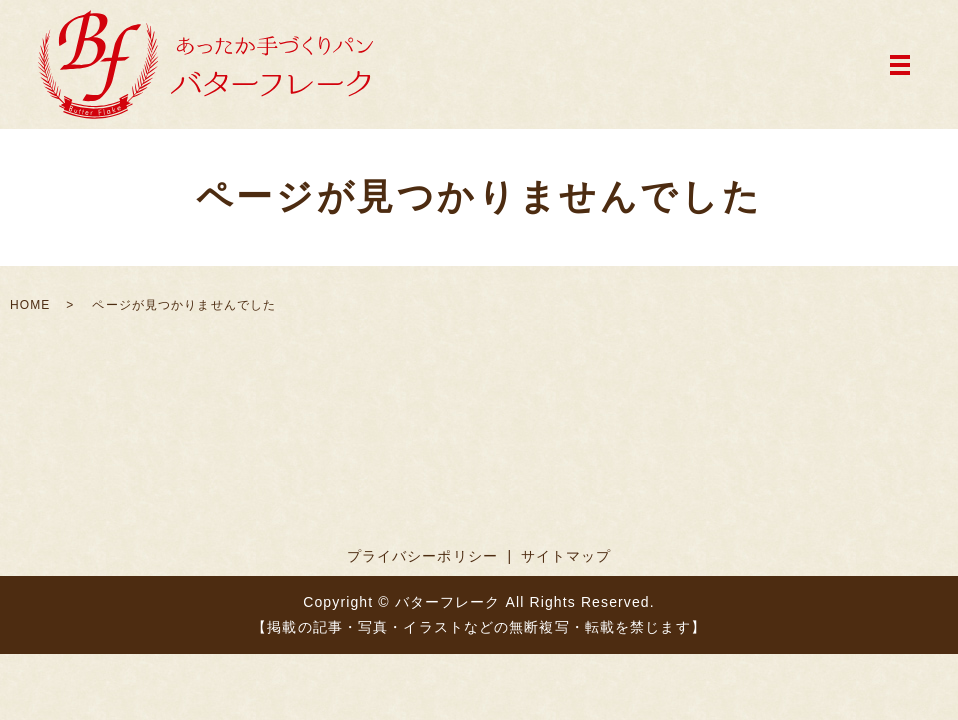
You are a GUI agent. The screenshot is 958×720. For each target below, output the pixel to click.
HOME (30, 305)
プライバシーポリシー (422, 556)
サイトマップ (566, 556)
